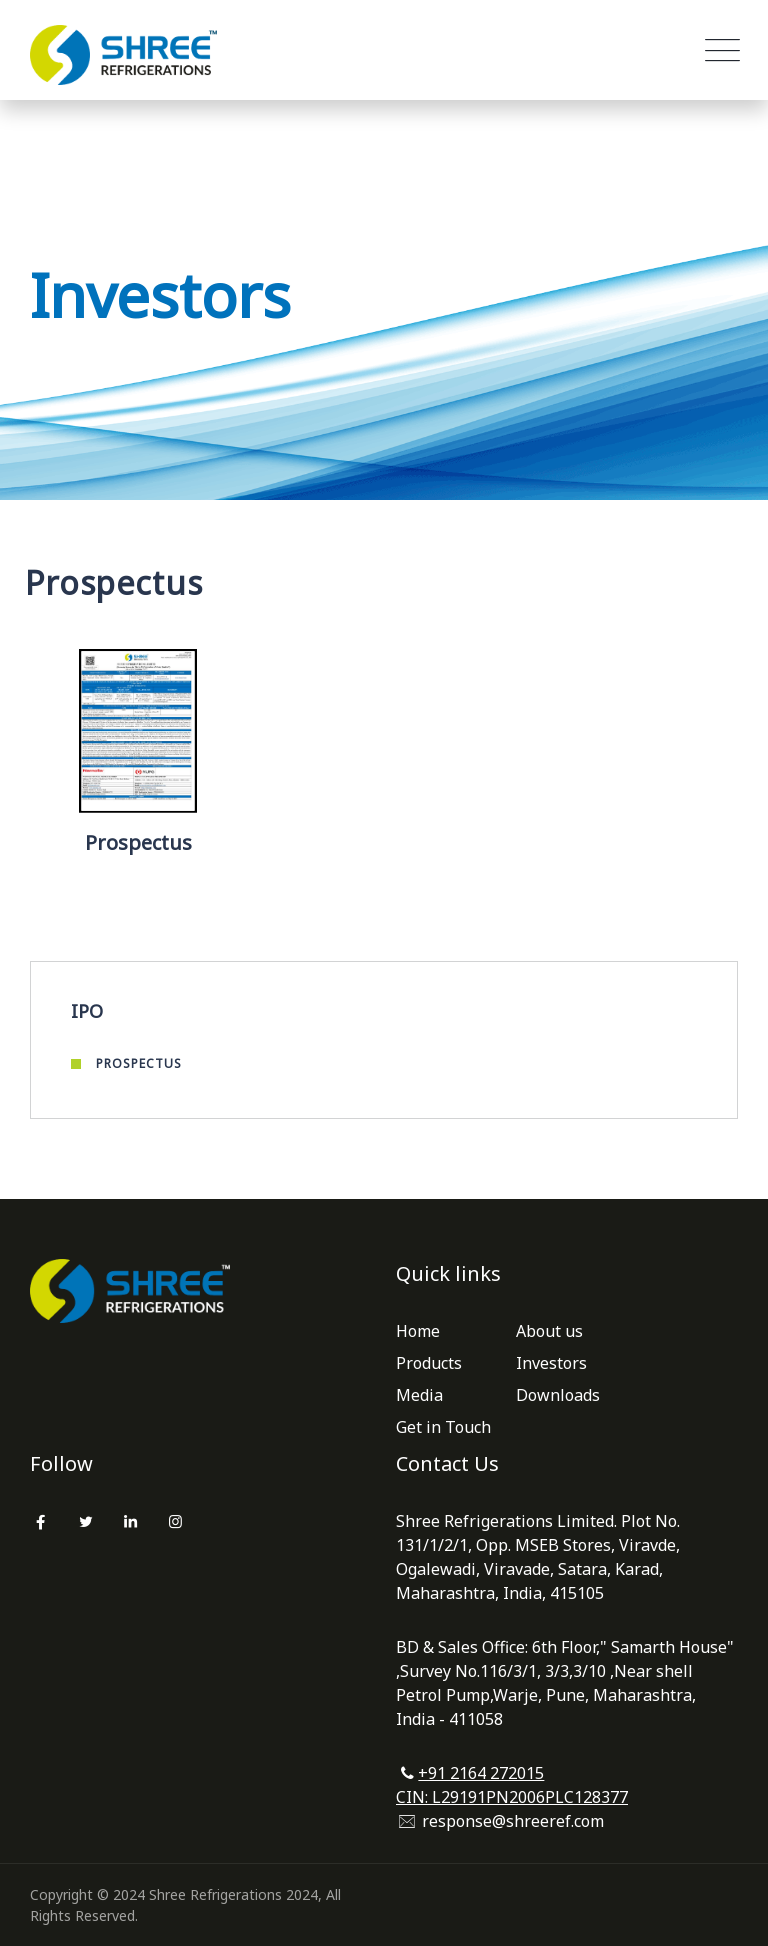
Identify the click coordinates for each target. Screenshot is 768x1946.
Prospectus (139, 1063)
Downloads (558, 1395)
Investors (551, 1363)
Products (429, 1363)
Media (419, 1395)
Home (418, 1331)
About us (549, 1331)
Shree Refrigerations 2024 (233, 1894)
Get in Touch (443, 1427)
